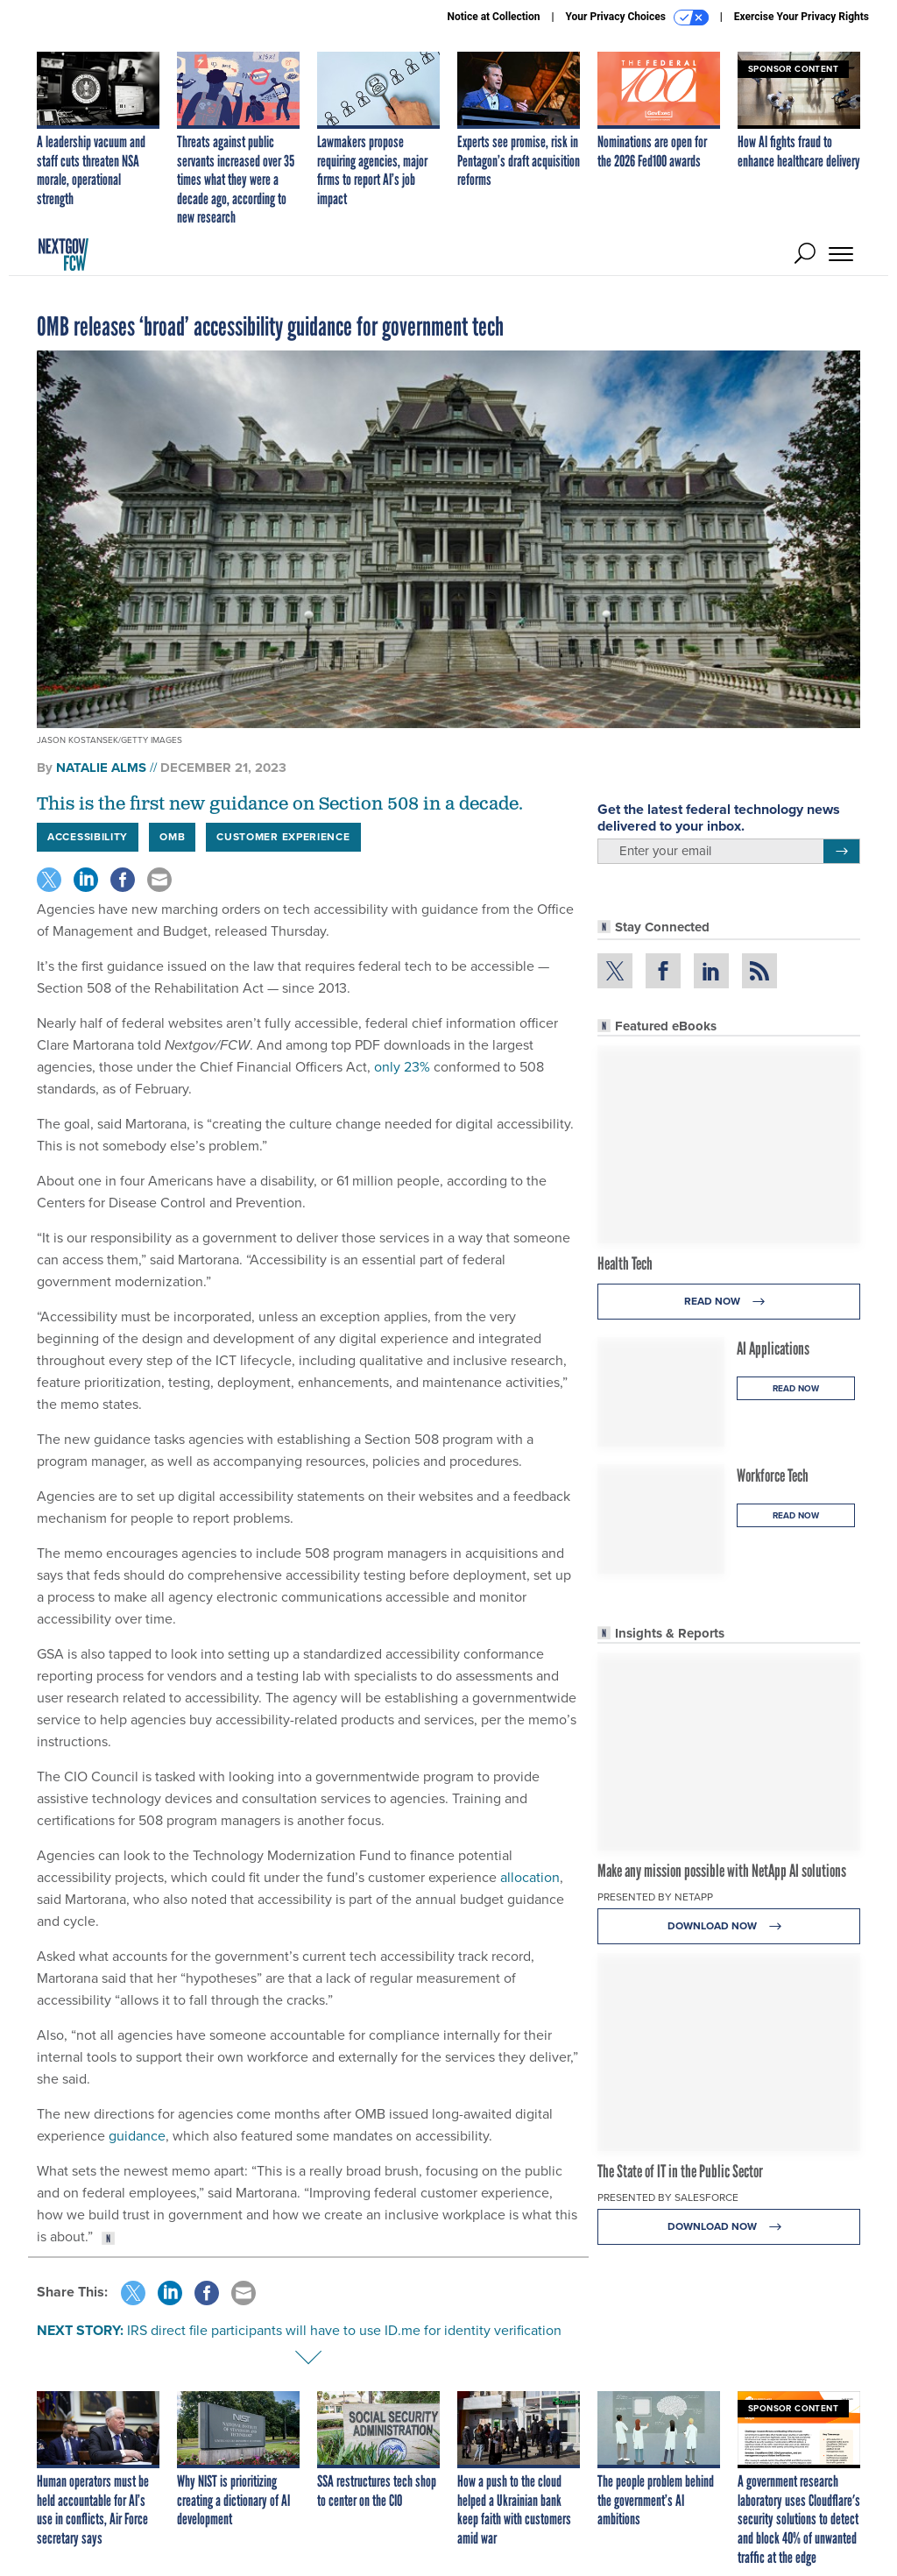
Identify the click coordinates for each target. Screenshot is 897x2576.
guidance (137, 2136)
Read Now (729, 1301)
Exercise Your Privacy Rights (801, 17)
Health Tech (625, 1263)
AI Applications (773, 1348)
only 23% (402, 1067)
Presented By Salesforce (667, 2197)
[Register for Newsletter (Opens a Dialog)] (841, 851)
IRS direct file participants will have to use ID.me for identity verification (344, 2330)
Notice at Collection (493, 17)
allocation (530, 1877)
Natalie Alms (101, 767)
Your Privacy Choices (637, 17)
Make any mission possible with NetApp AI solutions (721, 1870)
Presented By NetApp (655, 1897)
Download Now (729, 1926)
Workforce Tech (773, 1475)
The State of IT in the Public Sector (680, 2171)
